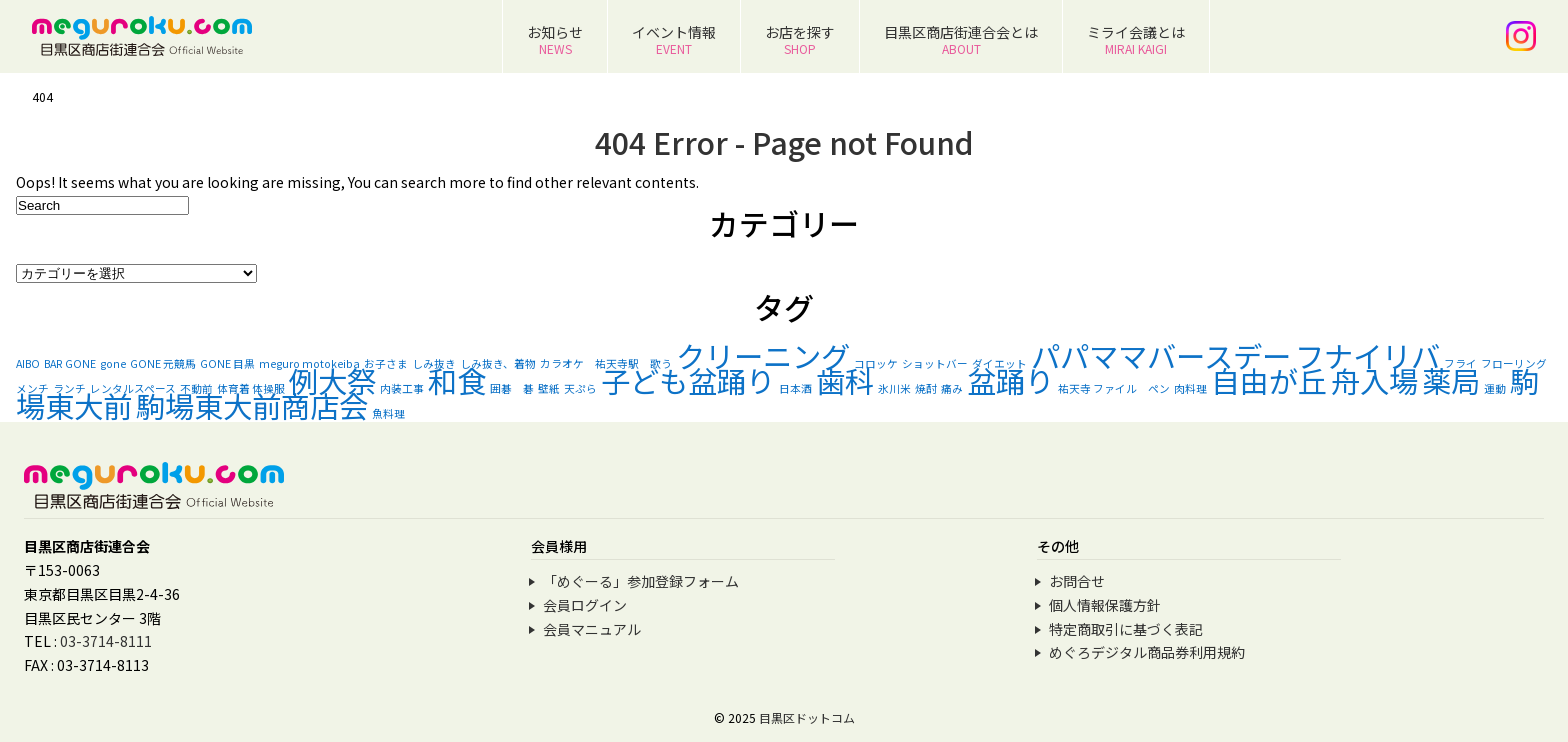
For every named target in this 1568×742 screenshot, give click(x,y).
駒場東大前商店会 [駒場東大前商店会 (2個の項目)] (252, 405)
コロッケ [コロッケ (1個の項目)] (876, 363)
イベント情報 (674, 39)
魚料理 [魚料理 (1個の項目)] (388, 413)
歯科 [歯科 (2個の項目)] (845, 380)
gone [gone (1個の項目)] (113, 363)
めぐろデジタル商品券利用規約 (1147, 652)
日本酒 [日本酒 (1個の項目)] (795, 388)
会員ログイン (585, 605)
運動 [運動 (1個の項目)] (1495, 388)
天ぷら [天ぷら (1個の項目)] (580, 388)
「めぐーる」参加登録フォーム (641, 581)
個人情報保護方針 (1105, 605)
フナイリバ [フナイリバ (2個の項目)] (1367, 355)
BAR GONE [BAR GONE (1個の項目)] (70, 363)
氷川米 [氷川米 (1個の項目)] (894, 388)
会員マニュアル (592, 629)
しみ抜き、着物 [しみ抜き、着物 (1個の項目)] (498, 363)
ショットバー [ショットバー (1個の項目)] (935, 363)
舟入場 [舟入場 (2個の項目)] (1374, 380)
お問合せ (1077, 581)
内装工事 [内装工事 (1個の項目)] (402, 388)
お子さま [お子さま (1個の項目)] (386, 363)
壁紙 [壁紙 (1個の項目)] (549, 388)
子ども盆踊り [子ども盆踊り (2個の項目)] (688, 380)
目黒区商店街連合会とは (961, 39)
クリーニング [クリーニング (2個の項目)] (763, 355)
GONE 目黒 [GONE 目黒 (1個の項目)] (227, 363)
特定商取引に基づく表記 (1126, 629)
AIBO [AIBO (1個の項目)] (28, 363)
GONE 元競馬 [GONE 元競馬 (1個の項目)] (163, 363)
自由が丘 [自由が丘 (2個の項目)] (1269, 380)
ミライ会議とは (1136, 39)
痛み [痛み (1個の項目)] (952, 388)
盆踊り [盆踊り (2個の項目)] (1010, 380)
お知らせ (555, 39)
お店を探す (800, 39)
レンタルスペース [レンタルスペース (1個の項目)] (133, 388)
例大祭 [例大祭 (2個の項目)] (332, 380)
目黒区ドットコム (807, 717)
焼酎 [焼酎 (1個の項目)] (926, 388)
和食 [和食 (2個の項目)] (457, 380)
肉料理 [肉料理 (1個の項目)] (1190, 388)
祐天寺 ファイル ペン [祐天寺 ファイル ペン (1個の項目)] (1114, 388)
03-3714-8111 (106, 641)
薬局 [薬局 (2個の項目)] (1451, 380)
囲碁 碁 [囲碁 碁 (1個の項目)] (512, 388)
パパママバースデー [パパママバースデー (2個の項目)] (1161, 355)
